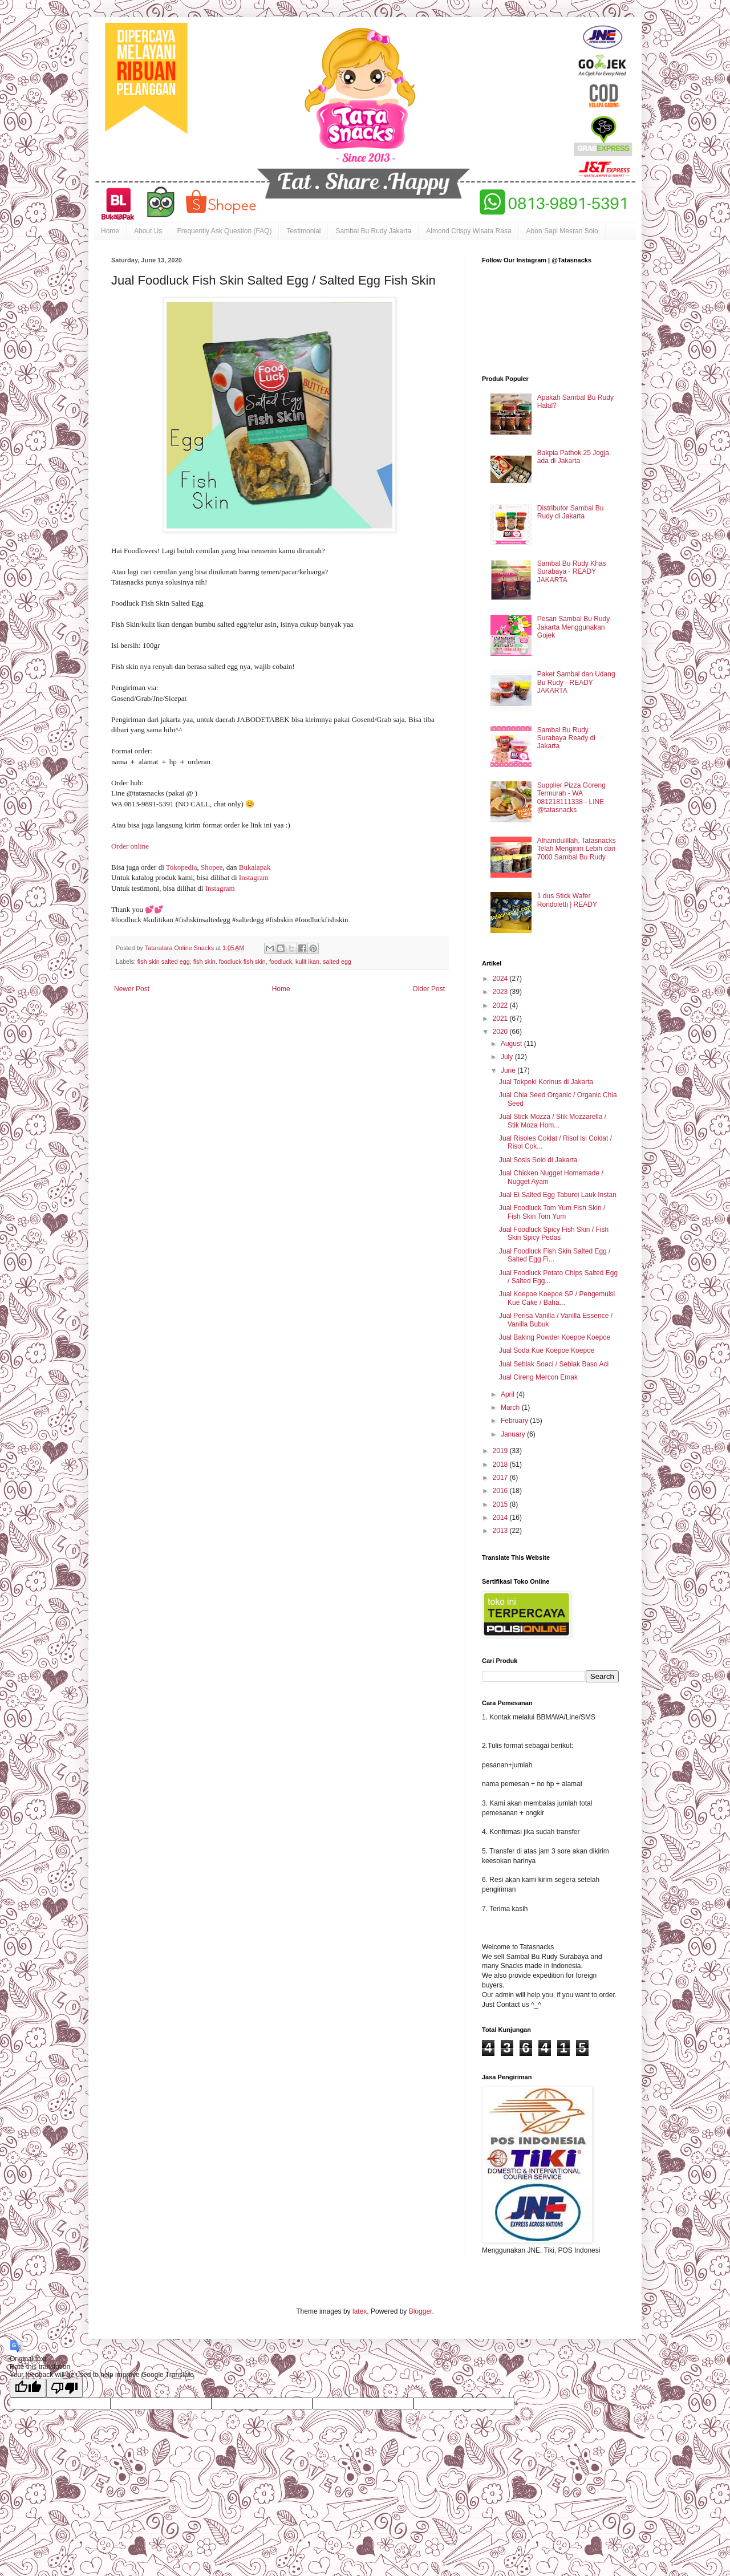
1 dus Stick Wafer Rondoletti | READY (567, 900)
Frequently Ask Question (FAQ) (224, 231)
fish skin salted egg (163, 961)
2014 (501, 1518)
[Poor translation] (64, 2388)
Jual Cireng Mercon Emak (538, 1377)
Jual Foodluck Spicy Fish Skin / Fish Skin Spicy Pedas (554, 1234)
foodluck (280, 961)
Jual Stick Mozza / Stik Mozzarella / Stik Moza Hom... (552, 1121)
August (512, 1044)
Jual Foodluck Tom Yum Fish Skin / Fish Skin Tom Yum (552, 1212)
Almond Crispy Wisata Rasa (468, 231)
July (508, 1057)
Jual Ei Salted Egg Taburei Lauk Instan (558, 1195)
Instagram (254, 877)
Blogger (420, 2311)
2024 (501, 979)
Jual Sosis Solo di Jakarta (538, 1160)
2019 (501, 1451)
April (508, 1394)
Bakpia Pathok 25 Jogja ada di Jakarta (573, 457)
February (515, 1421)
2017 (501, 1478)
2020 (501, 1032)
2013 (501, 1531)
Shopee (211, 867)
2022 (501, 1005)
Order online (130, 846)
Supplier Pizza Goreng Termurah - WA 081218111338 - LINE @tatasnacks (571, 797)
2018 (501, 1464)
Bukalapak (255, 867)
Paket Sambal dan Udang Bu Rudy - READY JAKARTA (576, 682)
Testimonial (303, 231)
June (509, 1070)
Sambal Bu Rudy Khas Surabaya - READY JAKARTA (571, 571)
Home (110, 231)
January (514, 1434)
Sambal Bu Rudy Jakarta (373, 231)
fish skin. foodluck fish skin (229, 961)
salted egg (337, 961)
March (511, 1407)
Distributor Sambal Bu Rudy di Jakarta (570, 512)
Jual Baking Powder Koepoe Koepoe (554, 1337)
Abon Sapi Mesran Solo (562, 231)
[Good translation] (28, 2388)
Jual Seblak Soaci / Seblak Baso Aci (554, 1364)
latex (359, 2311)
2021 (501, 1019)
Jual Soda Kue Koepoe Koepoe (546, 1350)
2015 (501, 1504)
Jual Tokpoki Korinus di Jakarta (546, 1082)
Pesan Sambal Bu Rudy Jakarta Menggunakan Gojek (573, 627)
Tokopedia (181, 867)
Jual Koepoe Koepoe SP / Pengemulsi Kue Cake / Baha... (557, 1298)
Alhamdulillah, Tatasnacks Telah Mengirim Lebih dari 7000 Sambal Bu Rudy (576, 849)
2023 (501, 992)
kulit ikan (307, 961)
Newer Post (131, 989)
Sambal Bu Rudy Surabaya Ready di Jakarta (566, 738)
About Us (148, 231)
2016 (501, 1491)
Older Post (428, 989)
